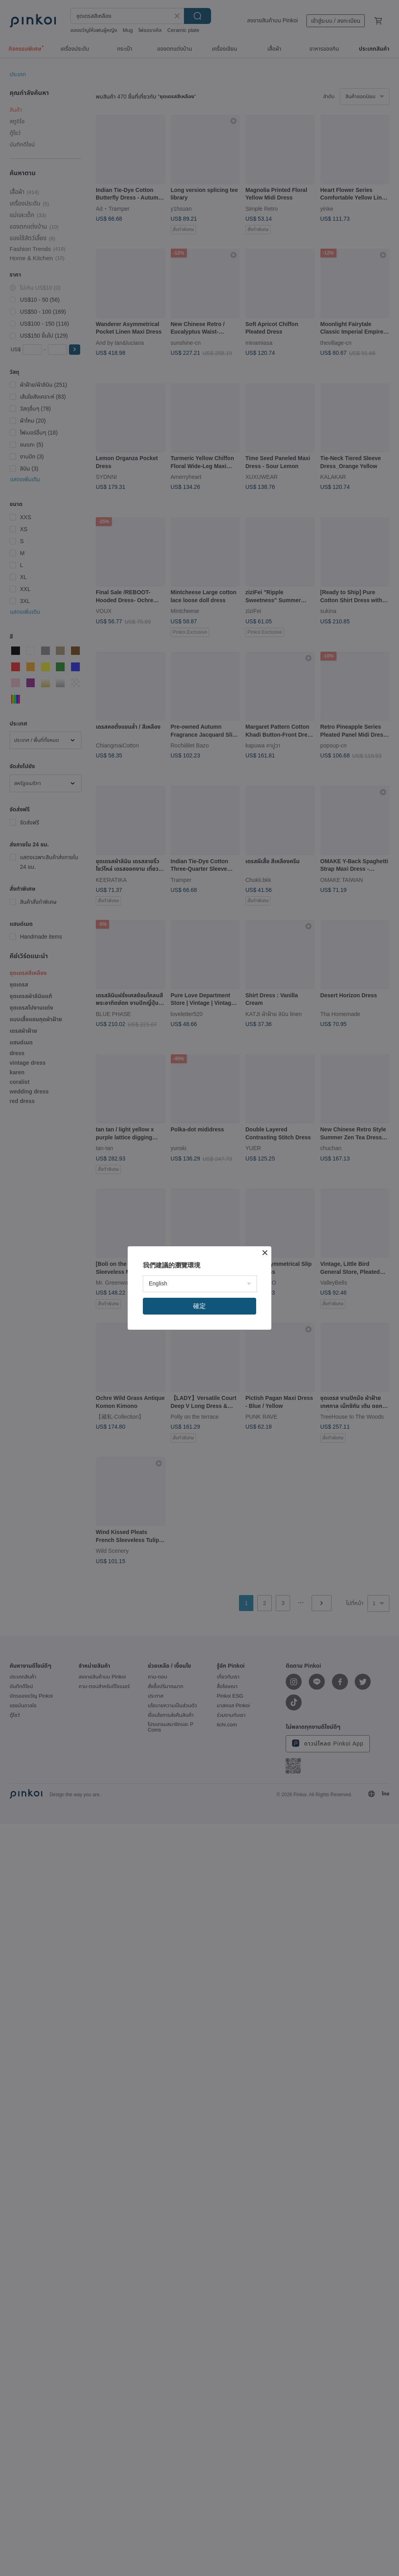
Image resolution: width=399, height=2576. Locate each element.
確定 (199, 1306)
